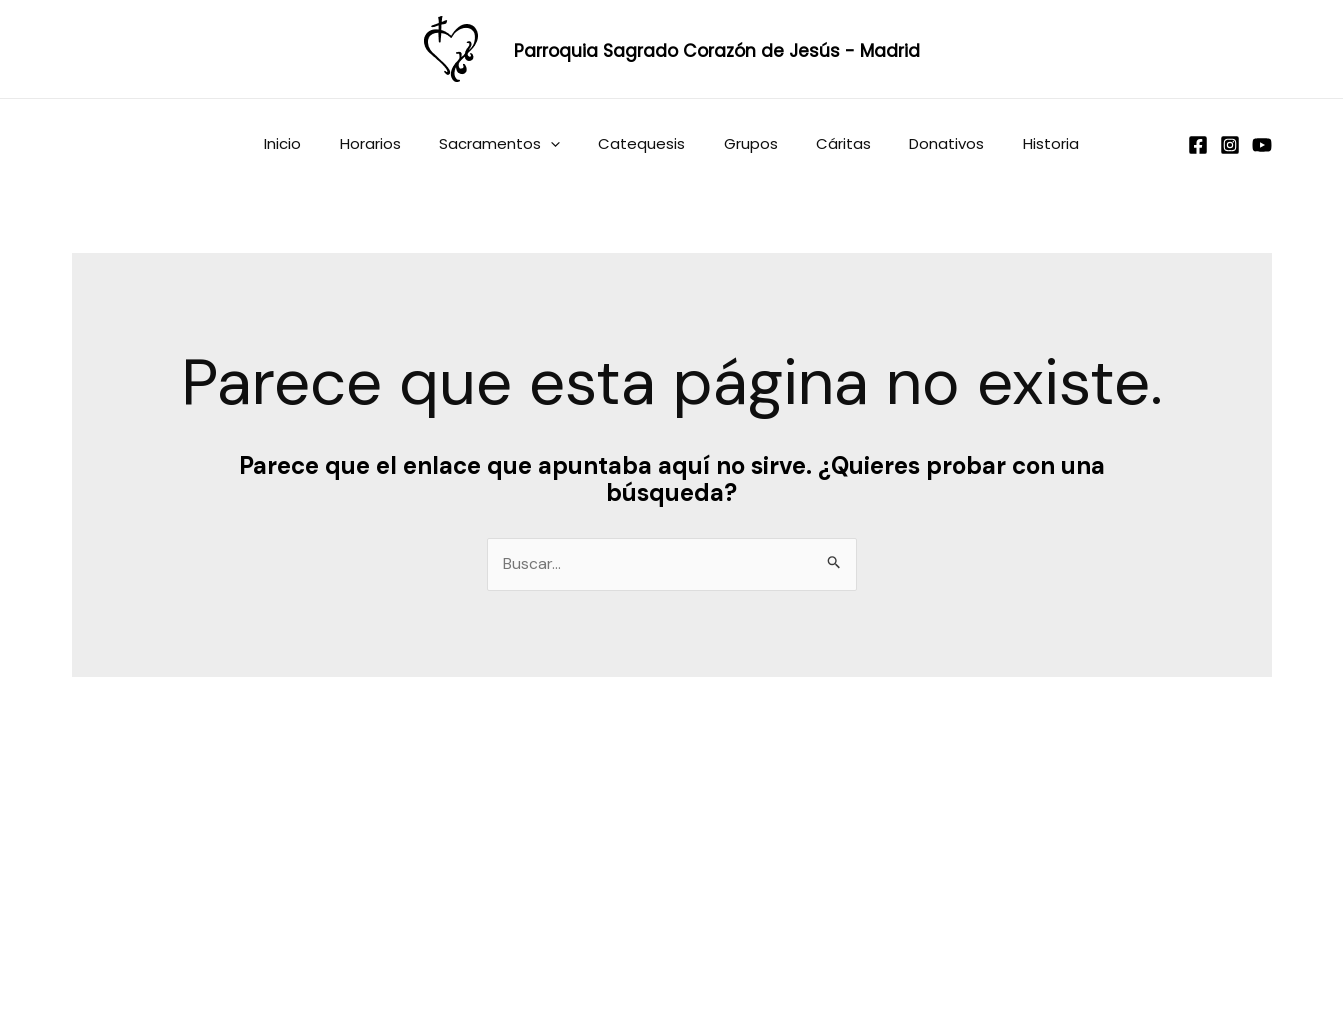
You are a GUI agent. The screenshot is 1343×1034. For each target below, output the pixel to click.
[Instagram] (1230, 145)
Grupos (747, 143)
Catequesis (646, 143)
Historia (1022, 143)
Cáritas (831, 143)
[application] (563, 144)
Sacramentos (512, 144)
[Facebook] (1198, 145)
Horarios (391, 143)
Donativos (926, 143)
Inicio (312, 143)
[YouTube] (1262, 145)
